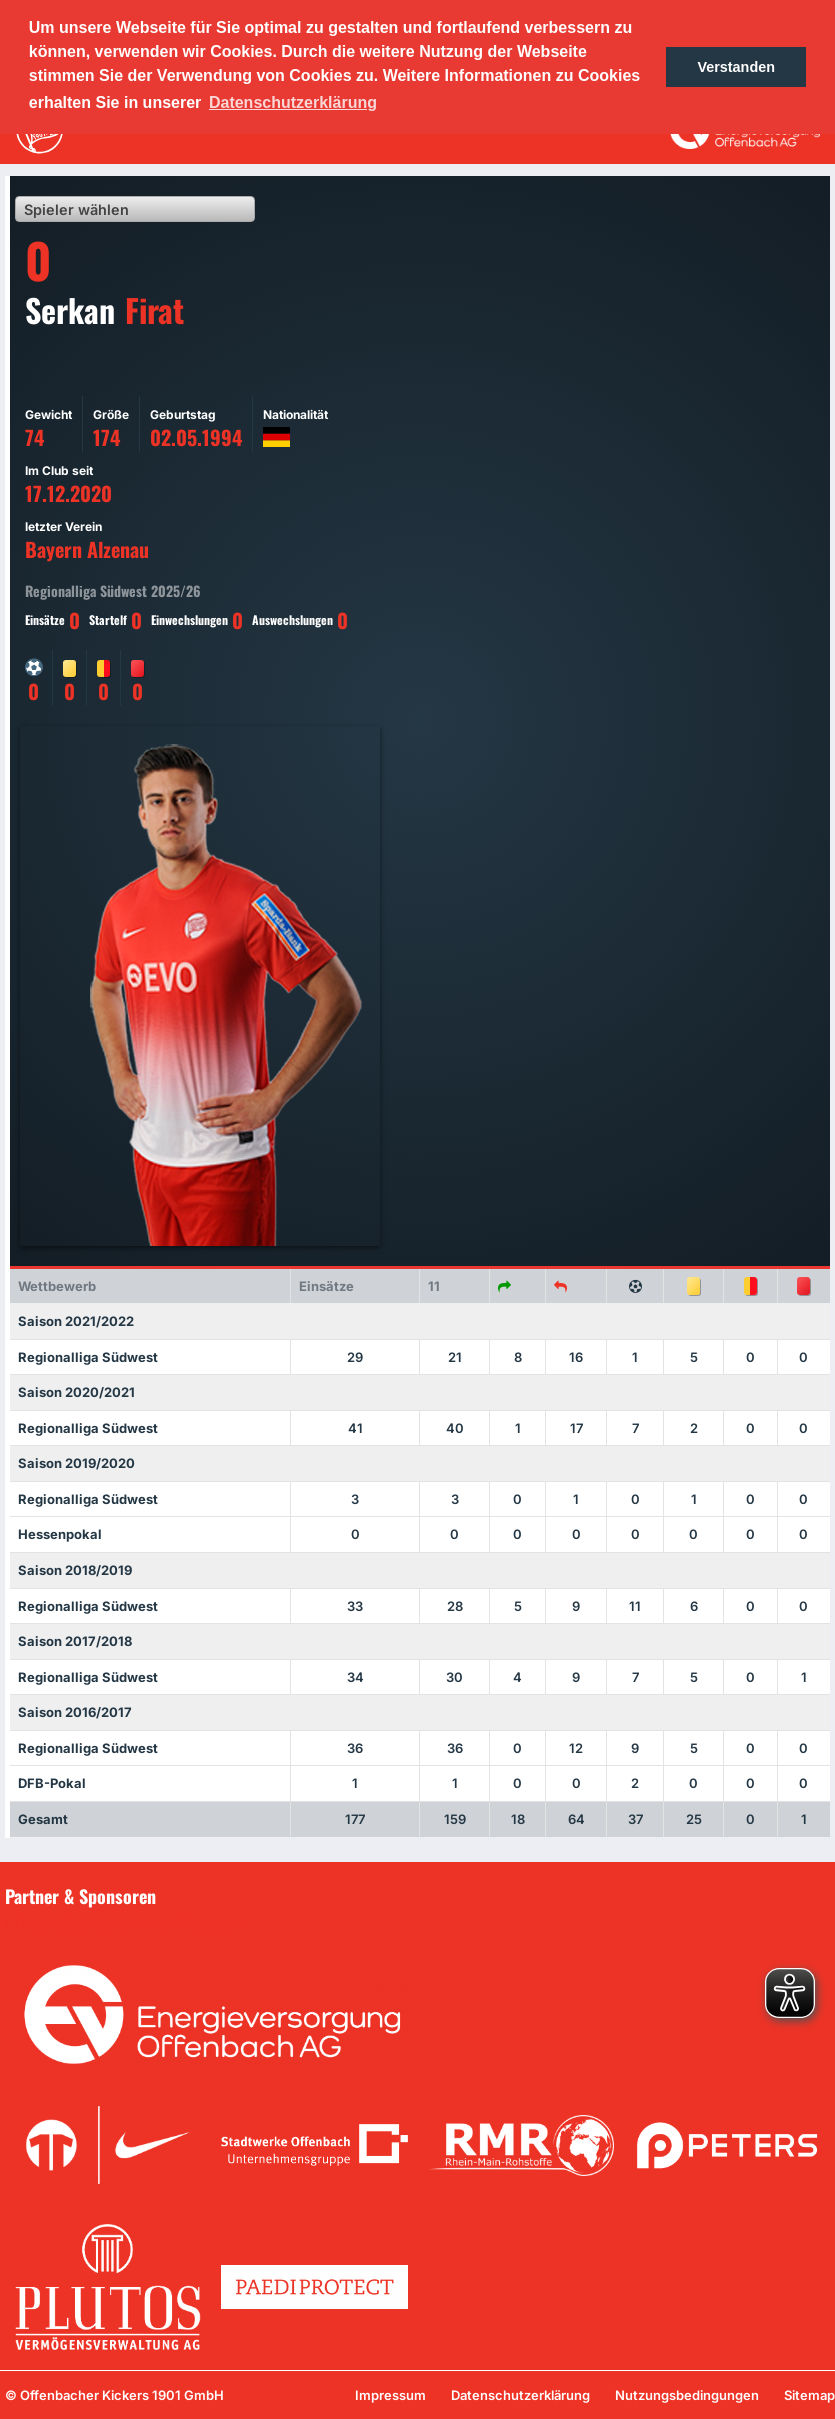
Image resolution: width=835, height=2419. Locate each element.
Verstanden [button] (736, 67)
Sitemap (809, 2395)
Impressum (390, 2395)
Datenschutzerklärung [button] (293, 102)
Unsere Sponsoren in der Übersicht (129, 1924)
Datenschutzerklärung (520, 2395)
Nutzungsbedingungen (687, 2395)
